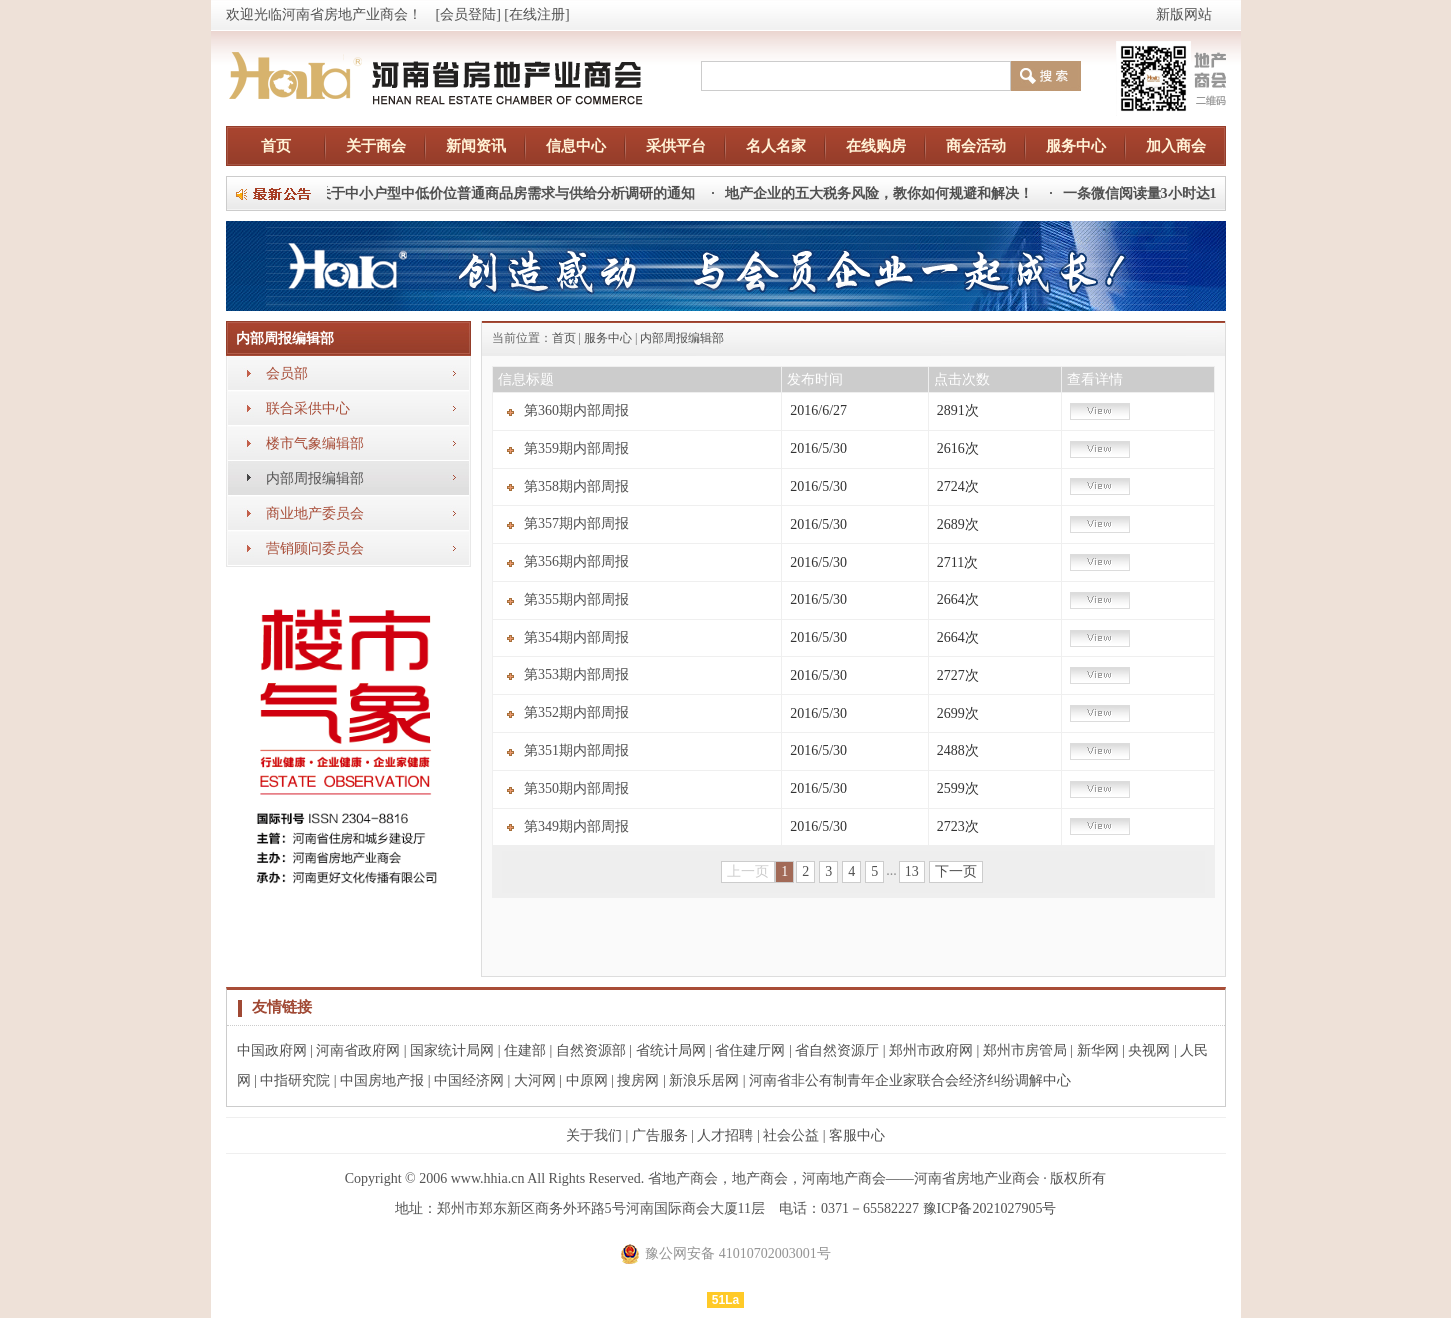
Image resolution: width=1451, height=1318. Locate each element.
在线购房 (876, 146)
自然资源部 (591, 1050)
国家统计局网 (452, 1050)
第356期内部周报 (576, 561)
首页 (276, 146)
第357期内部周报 (576, 523)
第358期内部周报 (576, 486)
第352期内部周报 (576, 712)
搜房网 (638, 1080)
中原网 (587, 1080)
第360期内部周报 (576, 410)
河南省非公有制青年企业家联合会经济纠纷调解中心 (910, 1080)
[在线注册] (536, 14)
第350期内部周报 (576, 788)
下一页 (956, 871)
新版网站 (1184, 14)
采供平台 (676, 146)
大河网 (535, 1080)
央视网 (1149, 1050)
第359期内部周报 (576, 448)
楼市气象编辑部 (315, 443)
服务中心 (1076, 146)
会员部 (287, 373)
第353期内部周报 (576, 674)
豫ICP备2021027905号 (990, 1208)
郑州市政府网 (931, 1050)
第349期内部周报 (576, 826)
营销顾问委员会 (315, 548)
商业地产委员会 (315, 513)
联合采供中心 (308, 408)
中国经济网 (469, 1080)
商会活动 (976, 146)
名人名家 (776, 146)
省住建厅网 (750, 1050)
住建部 (525, 1050)
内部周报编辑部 (315, 478)
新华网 (1098, 1050)
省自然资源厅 (837, 1050)
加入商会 (1176, 146)
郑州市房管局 (1025, 1050)
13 (912, 871)
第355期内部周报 (576, 599)
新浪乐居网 (704, 1080)
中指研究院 (295, 1080)
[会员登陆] (468, 14)
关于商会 (376, 146)
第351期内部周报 (576, 750)
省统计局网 (671, 1050)
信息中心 (576, 146)
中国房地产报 (382, 1080)
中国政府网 (272, 1050)
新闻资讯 (476, 146)
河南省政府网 (358, 1050)
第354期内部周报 (576, 637)
